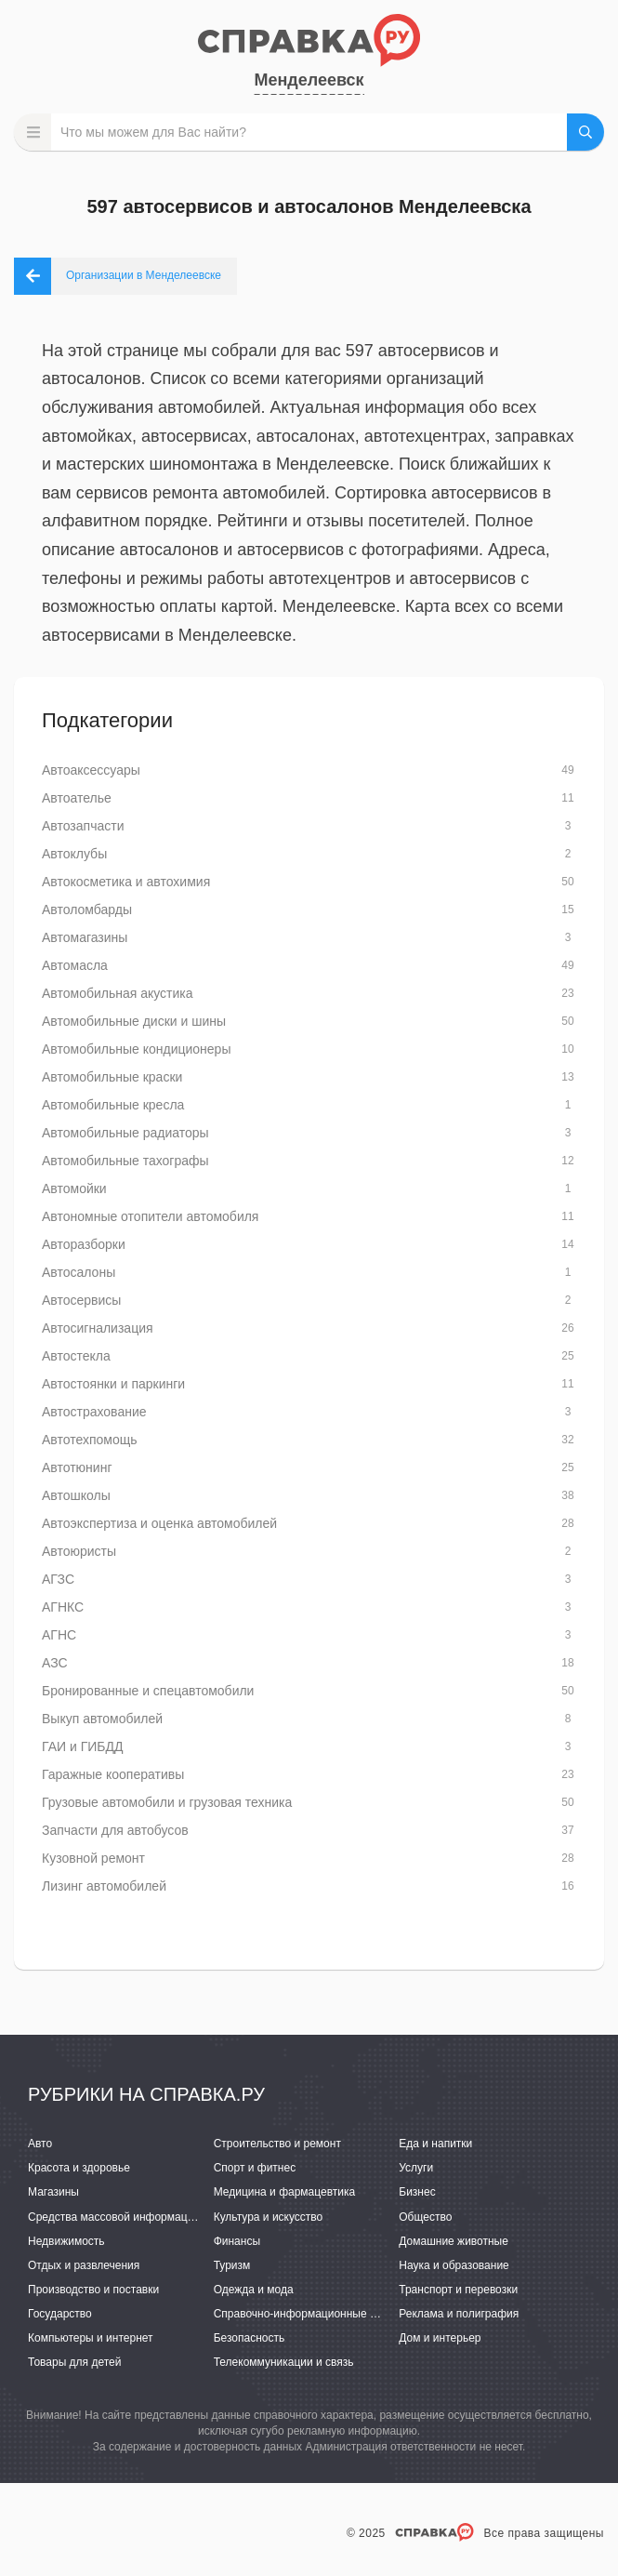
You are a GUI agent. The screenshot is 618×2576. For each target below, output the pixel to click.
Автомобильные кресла (113, 1104)
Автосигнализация (97, 1328)
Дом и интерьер (439, 2337)
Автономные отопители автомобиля (150, 1216)
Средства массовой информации (114, 2217)
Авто (40, 2143)
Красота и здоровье (79, 2167)
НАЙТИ (585, 132)
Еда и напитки (435, 2143)
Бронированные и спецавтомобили (148, 1690)
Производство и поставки (93, 2289)
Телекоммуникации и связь (284, 2362)
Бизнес (417, 2191)
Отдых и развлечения (83, 2265)
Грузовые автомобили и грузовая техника (167, 1802)
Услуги (416, 2167)
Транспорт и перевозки (458, 2289)
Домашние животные (453, 2241)
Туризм (232, 2265)
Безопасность (249, 2337)
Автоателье (77, 797)
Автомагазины (84, 937)
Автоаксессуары (91, 770)
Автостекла (76, 1355)
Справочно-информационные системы (314, 2313)
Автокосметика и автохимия (126, 881)
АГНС (59, 1634)
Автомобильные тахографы (125, 1160)
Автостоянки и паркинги (113, 1383)
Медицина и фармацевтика (285, 2191)
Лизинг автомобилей (104, 1886)
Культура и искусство (268, 2217)
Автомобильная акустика (117, 993)
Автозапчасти (83, 825)
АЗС (55, 1662)
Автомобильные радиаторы (125, 1132)
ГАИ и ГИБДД (82, 1746)
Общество (425, 2217)
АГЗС (58, 1579)
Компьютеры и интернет (90, 2337)
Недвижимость (66, 2241)
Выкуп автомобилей (102, 1718)
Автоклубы (74, 853)
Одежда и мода (254, 2289)
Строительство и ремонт (277, 2143)
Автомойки (74, 1188)
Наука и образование (453, 2265)
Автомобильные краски (112, 1076)
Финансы (237, 2241)
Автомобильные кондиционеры (136, 1049)
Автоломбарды (87, 909)
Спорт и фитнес (255, 2167)
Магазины (53, 2191)
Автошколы (76, 1495)
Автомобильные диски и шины (134, 1021)
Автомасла (75, 965)
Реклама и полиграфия (459, 2313)
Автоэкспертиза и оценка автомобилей (159, 1523)
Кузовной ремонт (93, 1858)
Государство (60, 2313)
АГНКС (63, 1607)
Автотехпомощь (90, 1439)
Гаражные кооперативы (113, 1774)
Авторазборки (83, 1244)
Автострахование (94, 1411)
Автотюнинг (77, 1467)
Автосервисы (81, 1300)
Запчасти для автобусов (115, 1830)
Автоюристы (79, 1551)
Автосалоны (78, 1272)
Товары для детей (74, 2362)
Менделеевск (308, 80)
